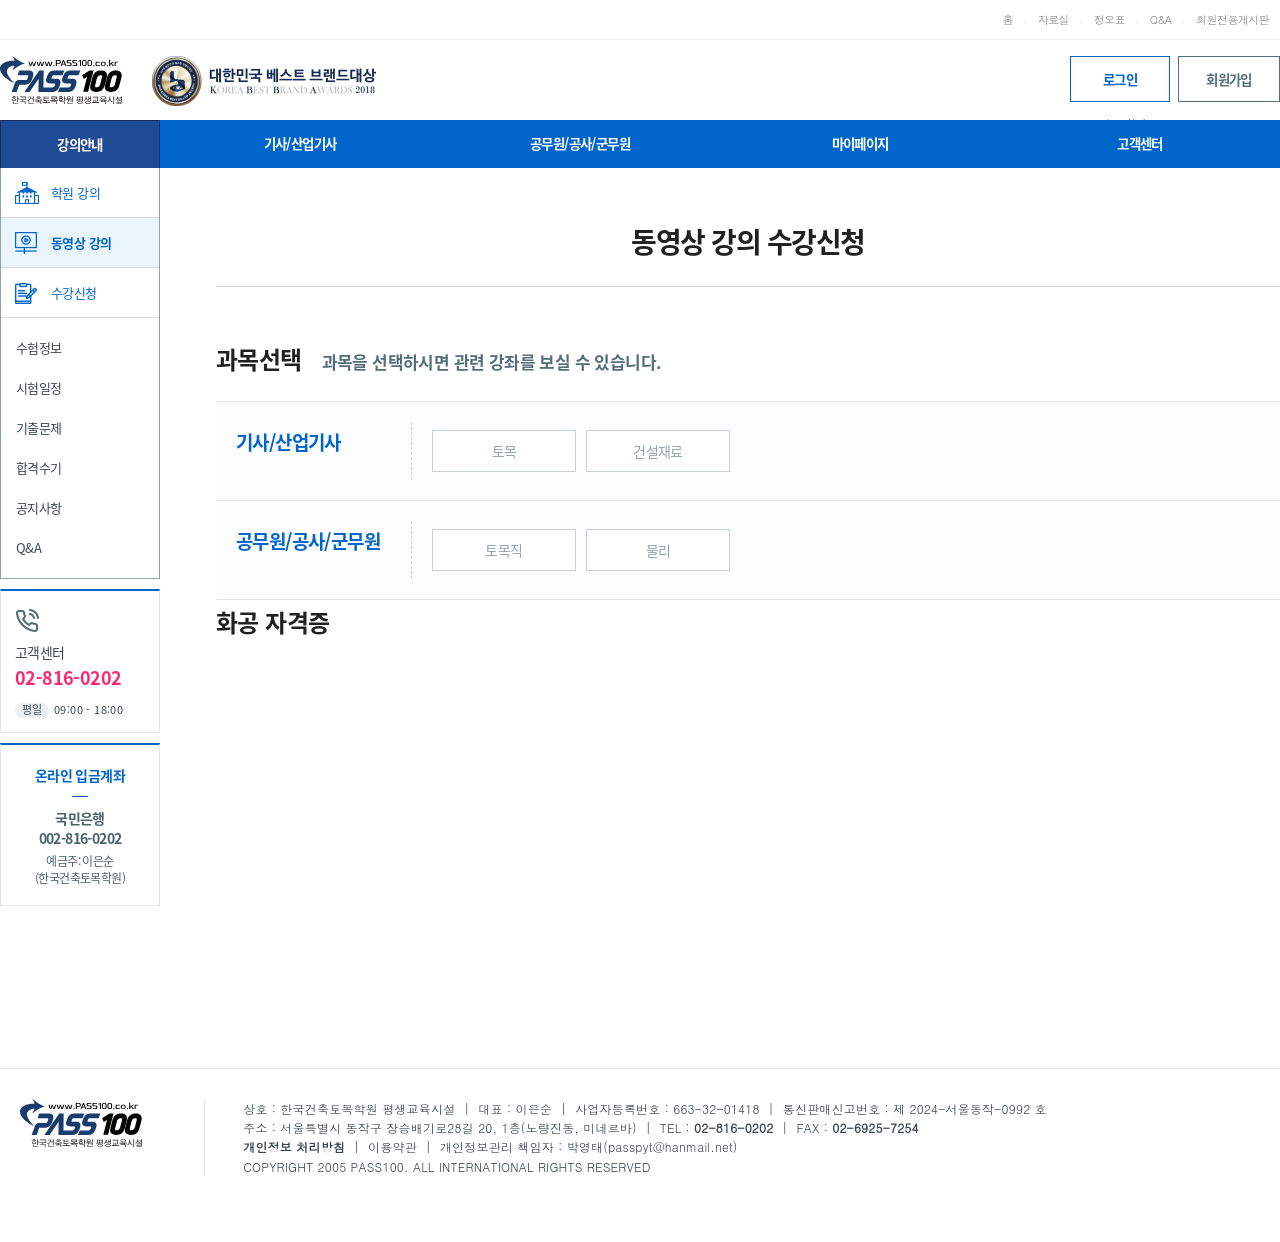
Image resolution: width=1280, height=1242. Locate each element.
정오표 (1109, 19)
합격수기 (39, 467)
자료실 (1053, 19)
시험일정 (39, 387)
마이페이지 (860, 143)
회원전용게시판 (1232, 19)
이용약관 (392, 1146)
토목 (504, 451)
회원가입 (1229, 79)
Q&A (1161, 19)
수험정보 (39, 347)
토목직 (503, 550)
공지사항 (39, 507)
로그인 (1120, 85)
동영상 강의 (81, 242)
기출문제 (39, 427)
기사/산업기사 (300, 143)
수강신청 (74, 292)
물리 (658, 550)
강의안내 (80, 144)
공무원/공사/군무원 (580, 143)
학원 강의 (75, 192)
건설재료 (658, 451)
